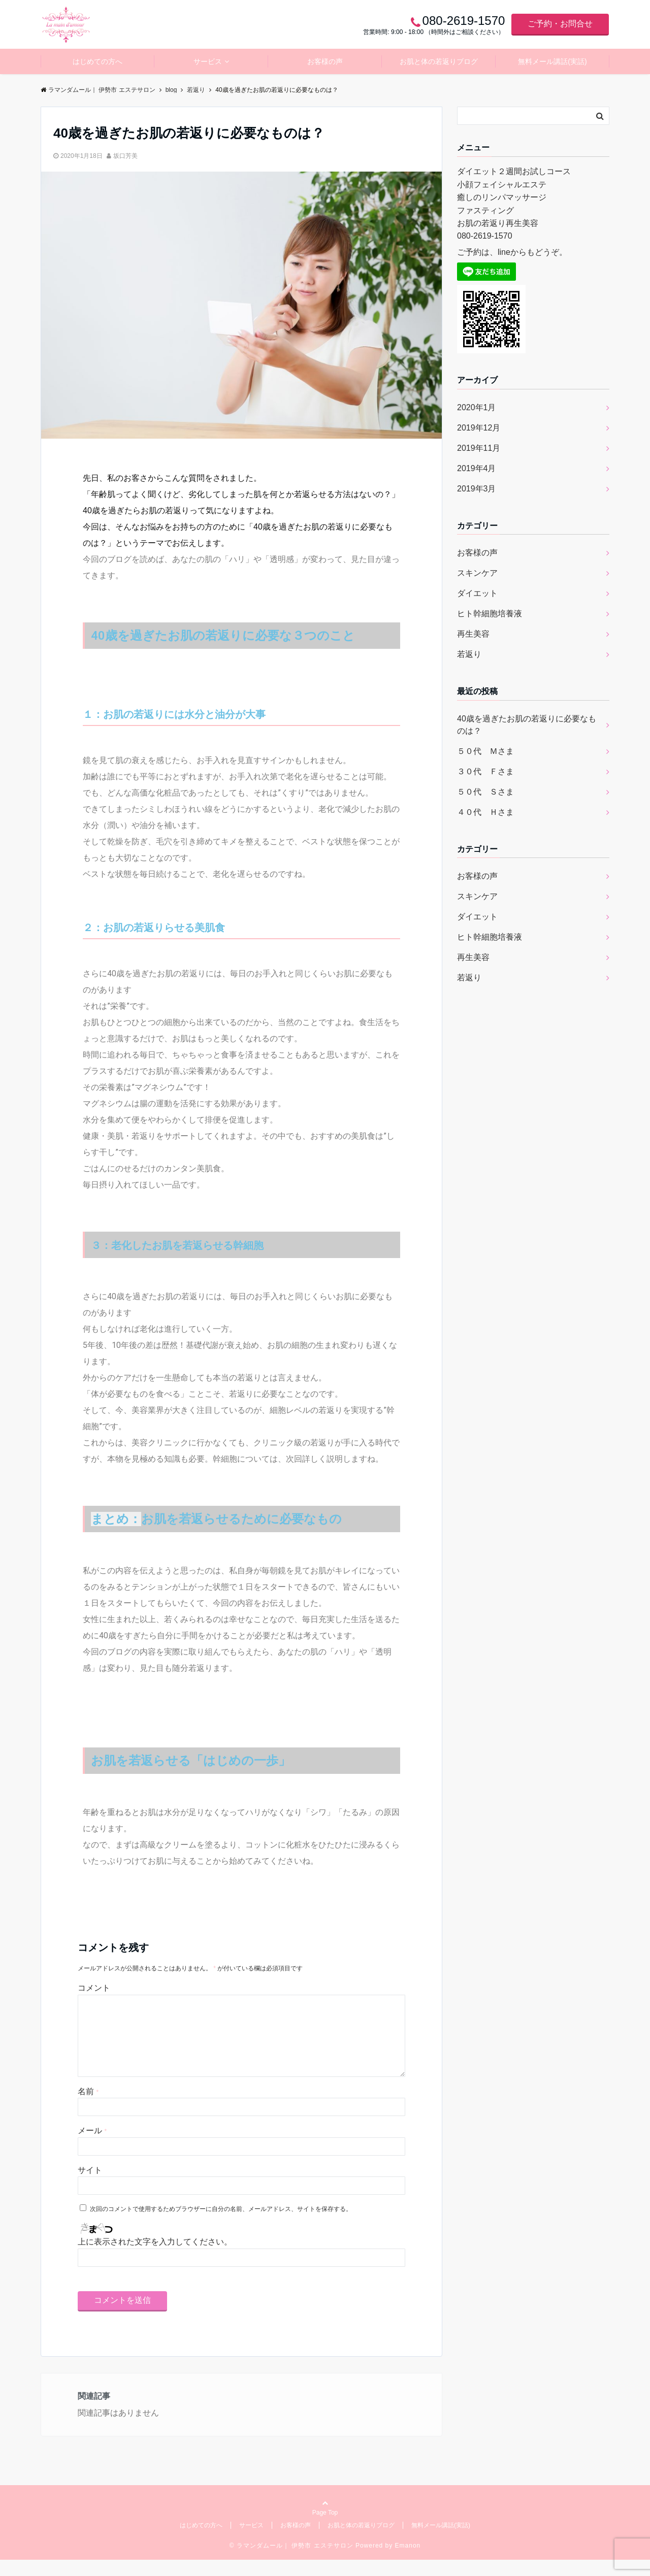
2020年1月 (476, 407)
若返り (469, 654)
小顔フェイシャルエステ (501, 184)
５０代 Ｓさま (485, 791)
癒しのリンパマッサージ (501, 197)
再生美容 (473, 634)
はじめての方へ (97, 61)
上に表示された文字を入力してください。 (155, 2258)
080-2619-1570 (484, 236)
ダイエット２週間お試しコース (514, 171)
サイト (90, 2186)
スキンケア (477, 573)
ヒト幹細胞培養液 (489, 613)
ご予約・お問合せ (560, 23)
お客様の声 (325, 61)
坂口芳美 (125, 155)
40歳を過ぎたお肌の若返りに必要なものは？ (526, 724)
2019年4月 (476, 468)
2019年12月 (478, 427)
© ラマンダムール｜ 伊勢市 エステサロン (291, 2561)
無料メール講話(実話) (552, 61)
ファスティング (485, 210)
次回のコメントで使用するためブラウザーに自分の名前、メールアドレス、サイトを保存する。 (221, 2225)
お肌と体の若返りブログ (439, 61)
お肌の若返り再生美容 (497, 223)
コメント (94, 1988)
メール (92, 2146)
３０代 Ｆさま (485, 771)
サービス (207, 61)
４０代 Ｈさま (485, 812)
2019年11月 (478, 448)
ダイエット (477, 593)
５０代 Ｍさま (485, 751)
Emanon (408, 2561)
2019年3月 (476, 488)
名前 (88, 2107)
